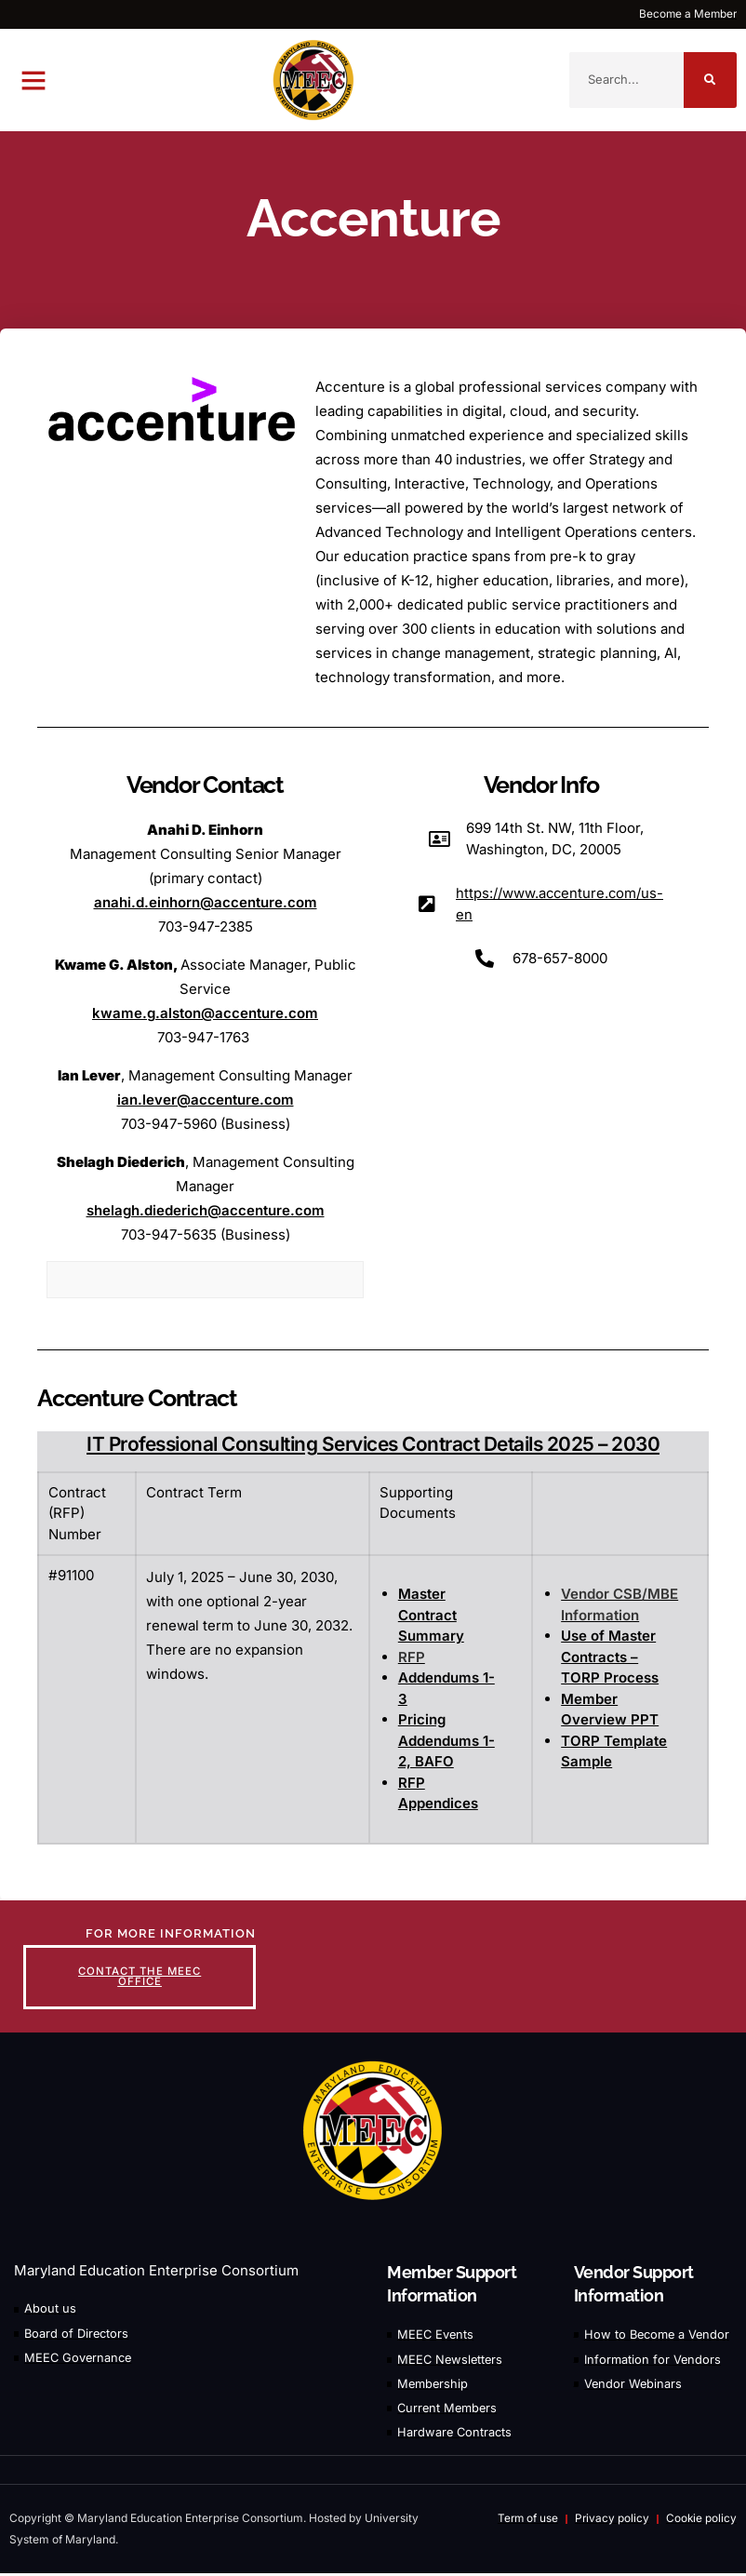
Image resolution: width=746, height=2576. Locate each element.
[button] (33, 80)
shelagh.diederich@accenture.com (206, 1210)
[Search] (710, 80)
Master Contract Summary (431, 1614)
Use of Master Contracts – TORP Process (610, 1656)
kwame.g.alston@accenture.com (205, 1013)
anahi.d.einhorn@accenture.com (205, 902)
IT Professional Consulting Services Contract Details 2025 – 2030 (373, 1444)
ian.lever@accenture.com (205, 1099)
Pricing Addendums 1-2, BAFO (446, 1740)
